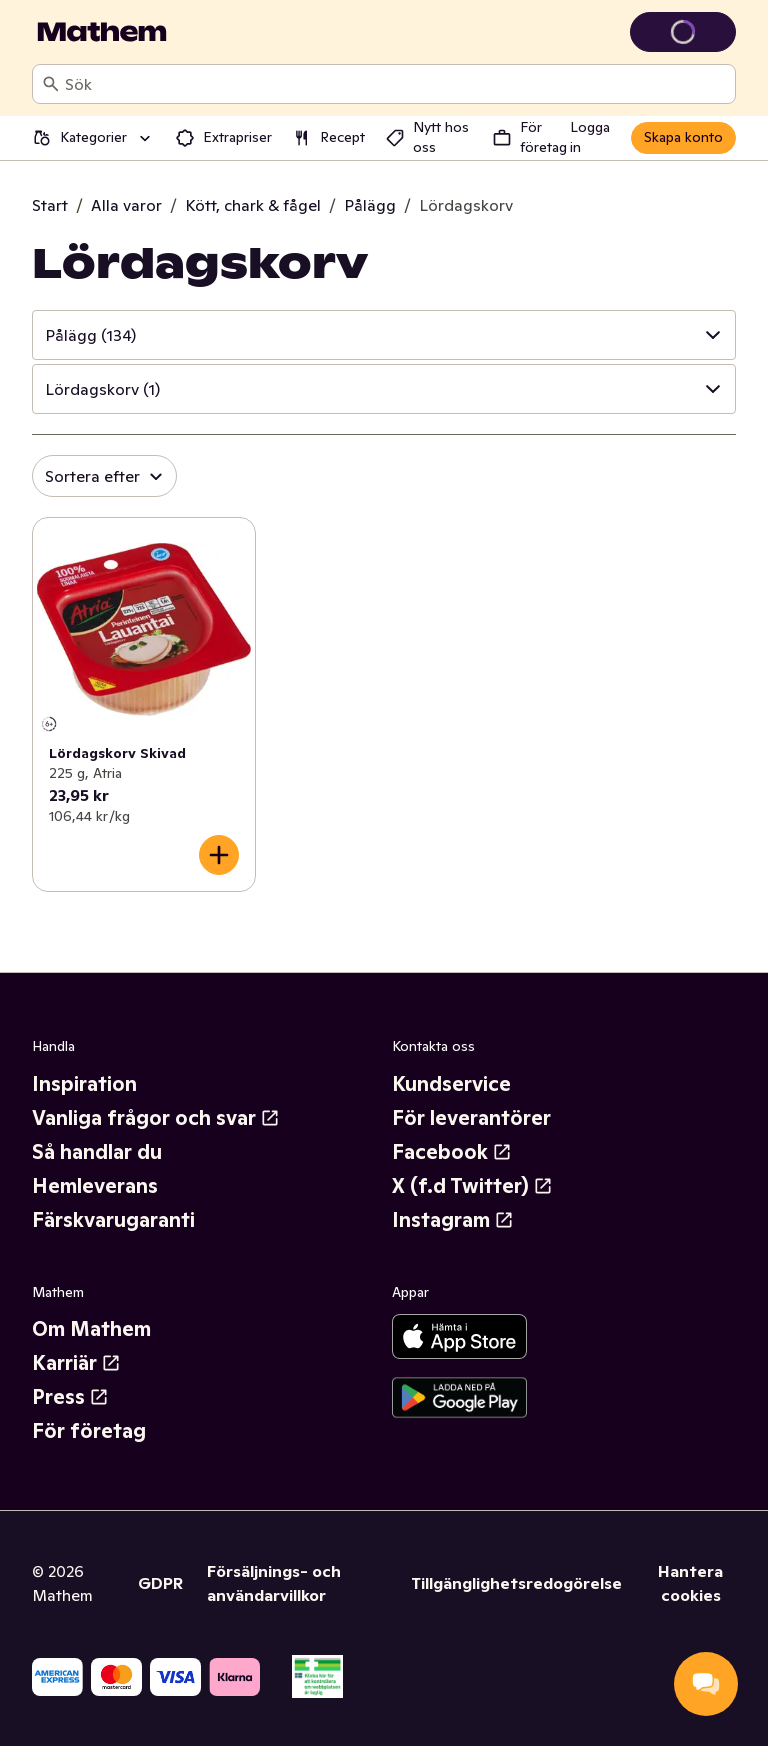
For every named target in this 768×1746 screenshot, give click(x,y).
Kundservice (451, 1084)
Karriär (76, 1363)
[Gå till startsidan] (102, 32)
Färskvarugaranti (113, 1220)
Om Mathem (91, 1329)
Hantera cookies (690, 1583)
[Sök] (51, 84)
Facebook (452, 1152)
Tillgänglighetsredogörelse (516, 1583)
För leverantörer (471, 1118)
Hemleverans (95, 1186)
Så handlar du (97, 1152)
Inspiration (84, 1084)
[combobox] (396, 84)
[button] (384, 335)
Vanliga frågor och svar (156, 1118)
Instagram (453, 1220)
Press (70, 1397)
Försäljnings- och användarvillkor (274, 1583)
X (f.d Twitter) (472, 1186)
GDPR (160, 1583)
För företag (89, 1431)
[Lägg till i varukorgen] (219, 855)
